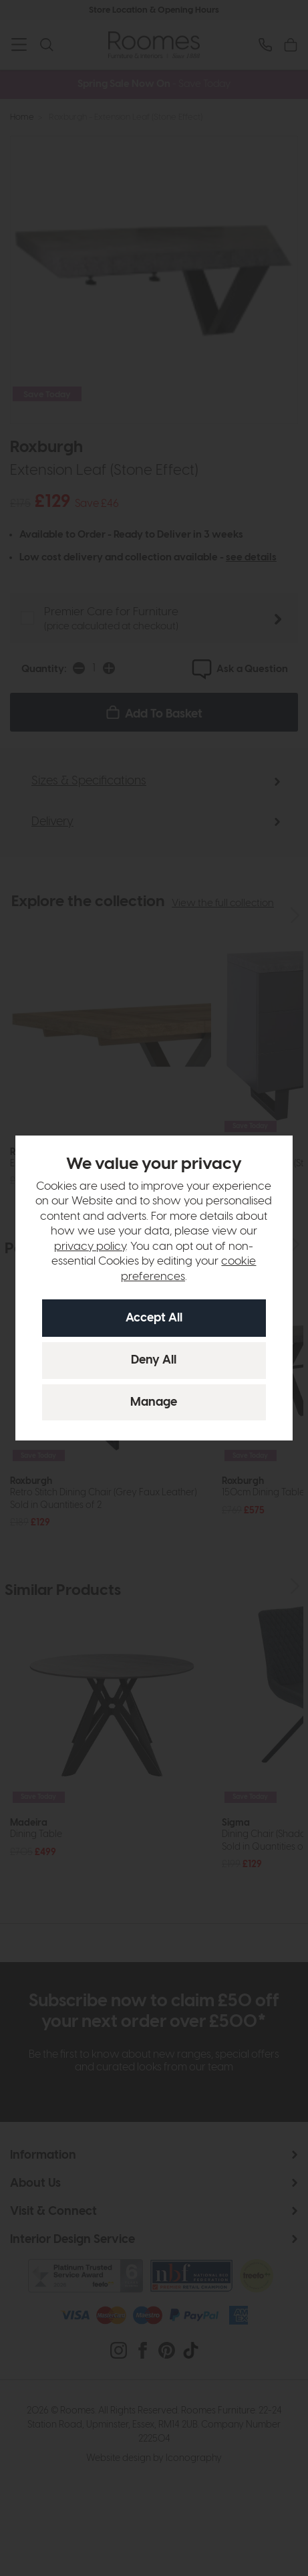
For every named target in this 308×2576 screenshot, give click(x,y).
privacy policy (90, 1246)
